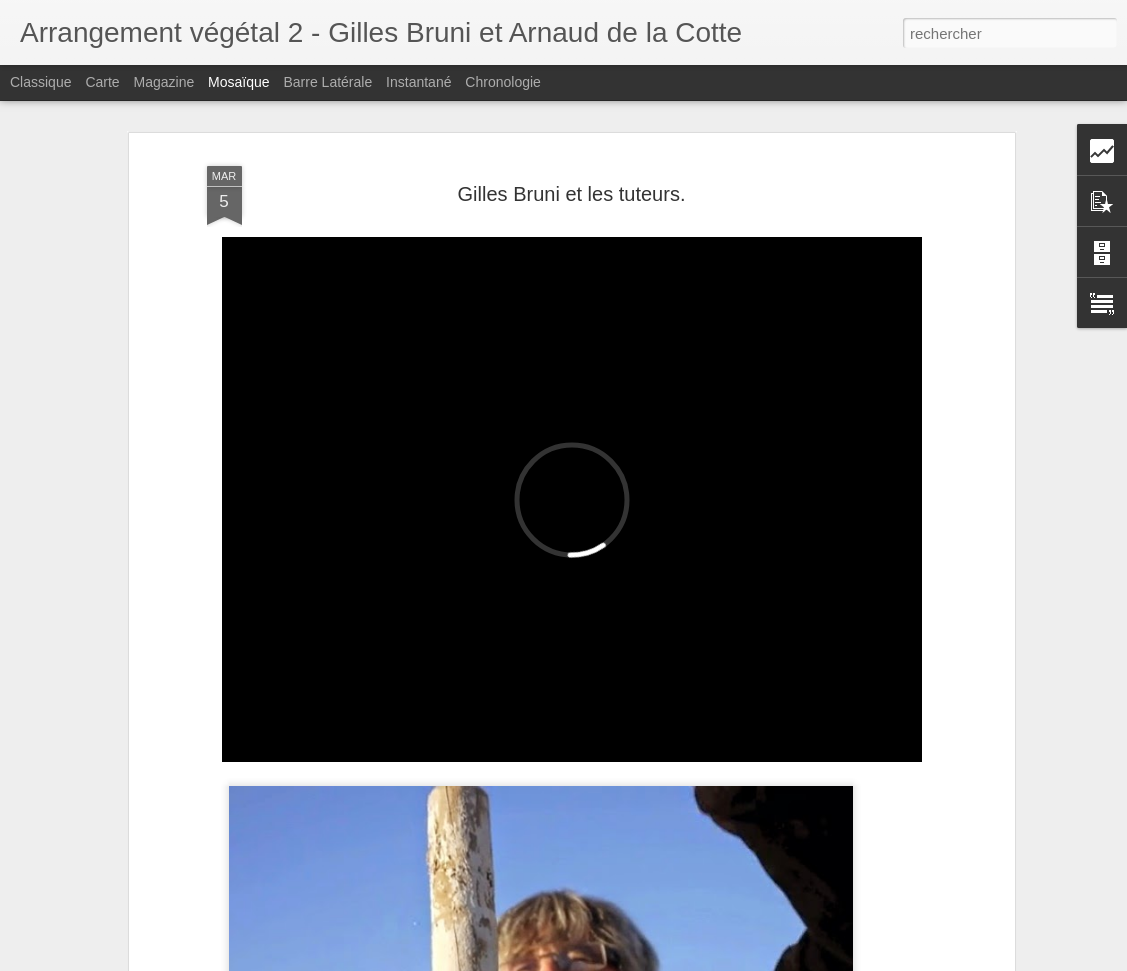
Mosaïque (238, 82)
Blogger (635, 960)
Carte (102, 82)
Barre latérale (327, 82)
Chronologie (503, 82)
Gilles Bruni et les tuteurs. (572, 171)
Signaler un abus (701, 960)
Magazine (164, 82)
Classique (40, 82)
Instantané (418, 82)
